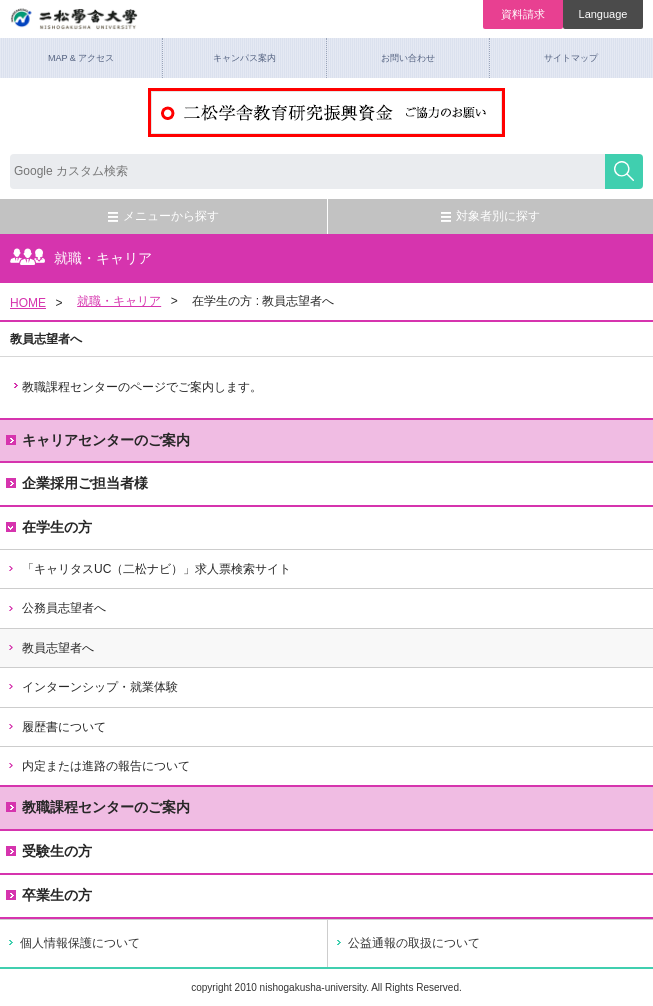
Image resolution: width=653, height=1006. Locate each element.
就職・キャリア (119, 301)
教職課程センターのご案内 (98, 807)
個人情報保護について (80, 943)
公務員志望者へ (56, 608)
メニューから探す (163, 216)
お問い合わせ (408, 58)
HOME (28, 303)
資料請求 (523, 14)
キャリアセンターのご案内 (98, 440)
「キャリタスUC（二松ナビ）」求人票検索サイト (148, 569)
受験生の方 (57, 851)
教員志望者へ (50, 648)
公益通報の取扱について (414, 943)
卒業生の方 (57, 895)
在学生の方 (49, 527)
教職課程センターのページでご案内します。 (142, 387)
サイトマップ (571, 58)
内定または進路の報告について (98, 766)
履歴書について (56, 727)
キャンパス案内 (244, 58)
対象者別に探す (490, 216)
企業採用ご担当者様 (77, 483)
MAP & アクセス (81, 58)
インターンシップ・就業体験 (92, 687)
